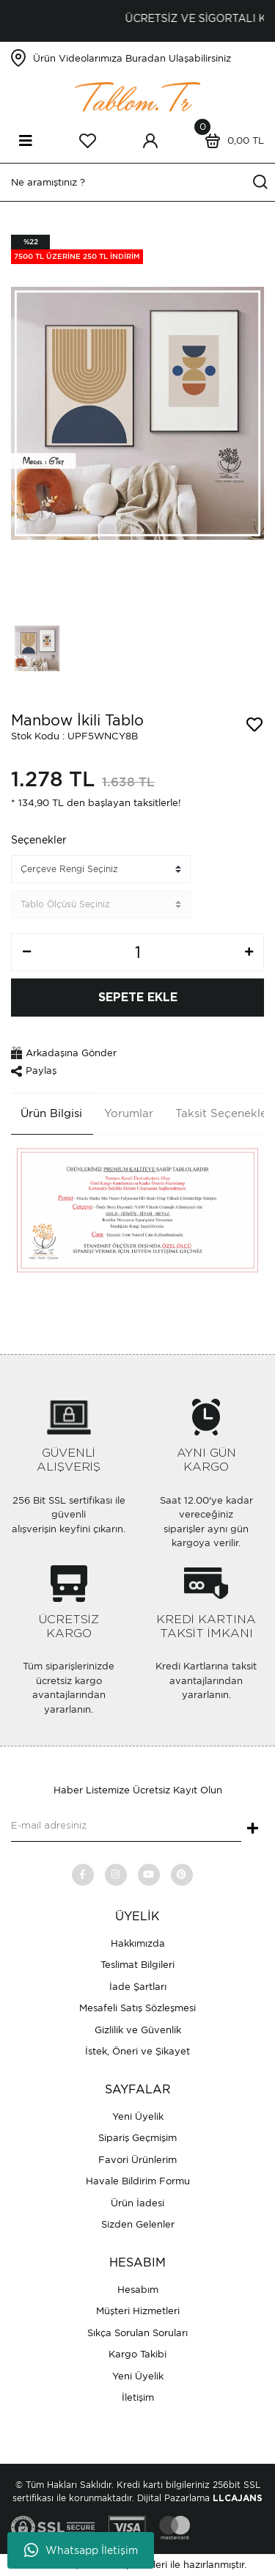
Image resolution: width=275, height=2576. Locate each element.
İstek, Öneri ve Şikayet (137, 2051)
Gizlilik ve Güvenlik (138, 2029)
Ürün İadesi (137, 2203)
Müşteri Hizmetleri (138, 2310)
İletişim (138, 2397)
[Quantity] (137, 952)
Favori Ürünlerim (137, 2159)
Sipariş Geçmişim (137, 2137)
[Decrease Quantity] (26, 952)
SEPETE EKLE (137, 997)
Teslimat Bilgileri (137, 1964)
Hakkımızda (138, 1943)
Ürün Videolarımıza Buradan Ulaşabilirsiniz (132, 58)
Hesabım (137, 2289)
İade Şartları (137, 1986)
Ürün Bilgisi (51, 1113)
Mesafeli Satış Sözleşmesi (137, 2007)
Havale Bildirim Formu (138, 2181)
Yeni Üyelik (138, 2116)
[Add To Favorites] (254, 724)
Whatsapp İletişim (81, 2550)
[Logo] (138, 95)
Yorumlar (128, 1113)
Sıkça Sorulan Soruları (137, 2332)
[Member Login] (150, 140)
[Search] (137, 182)
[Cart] (231, 140)
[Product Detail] (77, 249)
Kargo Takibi (137, 2354)
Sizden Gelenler (138, 2224)
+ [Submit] (253, 1829)
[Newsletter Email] (126, 1827)
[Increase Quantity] (248, 952)
